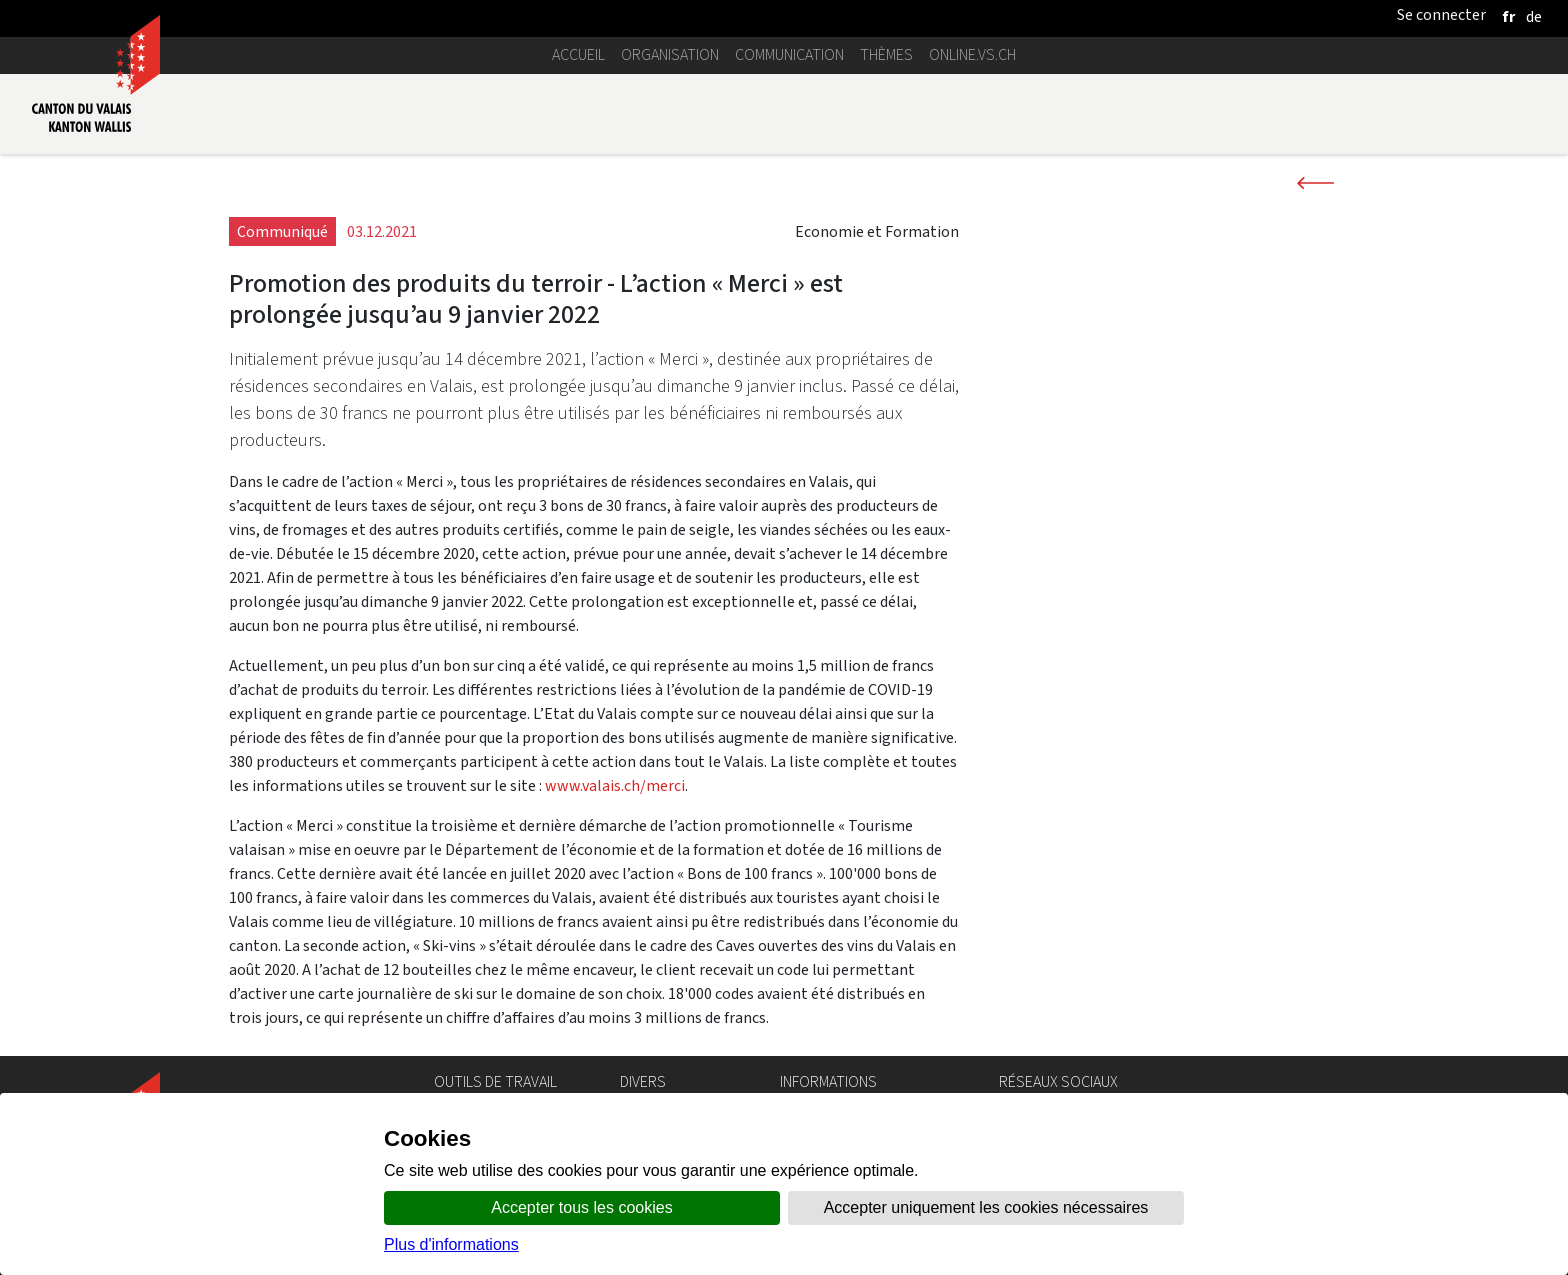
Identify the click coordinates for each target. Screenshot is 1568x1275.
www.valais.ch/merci (615, 785)
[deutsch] (1534, 16)
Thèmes (886, 54)
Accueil (578, 54)
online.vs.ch (972, 54)
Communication (789, 54)
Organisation (670, 54)
